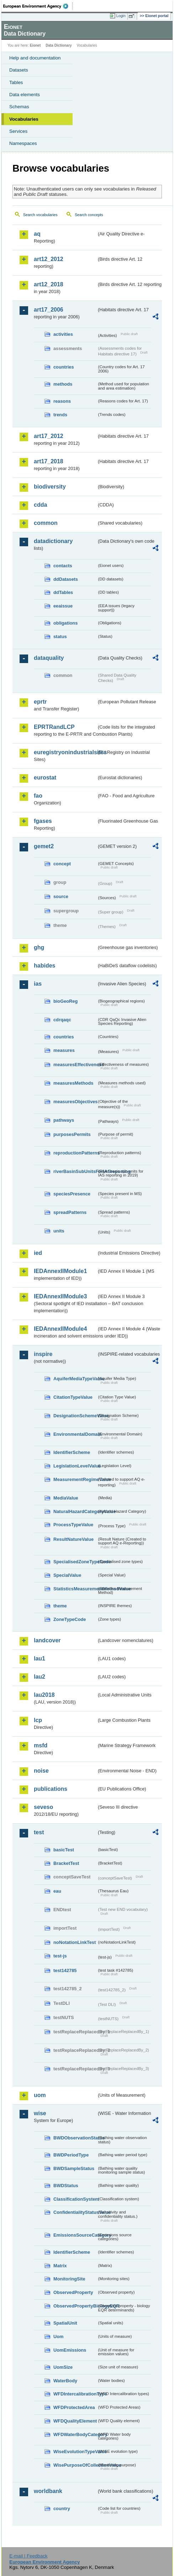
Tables (16, 82)
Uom (58, 2336)
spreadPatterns (69, 1212)
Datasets (18, 70)
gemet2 (44, 846)
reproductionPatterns (75, 1153)
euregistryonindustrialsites (65, 752)
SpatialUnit (65, 2323)
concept (62, 863)
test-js (60, 1956)
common (46, 523)
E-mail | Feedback (28, 2556)
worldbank (48, 2491)
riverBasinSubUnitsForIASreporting (75, 1171)
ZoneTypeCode (69, 1619)
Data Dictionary (59, 45)
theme (60, 1605)
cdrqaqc (62, 1019)
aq (37, 234)
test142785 (65, 1970)
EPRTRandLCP (54, 727)
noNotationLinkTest (74, 1942)
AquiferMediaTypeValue (75, 1378)
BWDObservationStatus (75, 2137)
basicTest (63, 1849)
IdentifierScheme (71, 1452)
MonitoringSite (69, 2279)
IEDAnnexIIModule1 (60, 1271)
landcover (47, 1640)
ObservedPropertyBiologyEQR (75, 2306)
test (39, 1832)
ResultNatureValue (73, 1539)
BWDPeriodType (71, 2155)
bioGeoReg (65, 1001)
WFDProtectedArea (74, 2407)
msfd (40, 1745)
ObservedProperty (73, 2292)
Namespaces (23, 143)
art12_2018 (48, 284)
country (61, 2508)
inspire (43, 1354)
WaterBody (65, 2380)
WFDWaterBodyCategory (75, 2434)
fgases (43, 821)
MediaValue (65, 1498)
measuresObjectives (75, 1101)
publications (50, 1789)
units (58, 1231)
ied (38, 1253)
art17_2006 (48, 310)
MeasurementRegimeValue (75, 1479)
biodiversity (50, 487)
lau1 (39, 1658)
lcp (38, 1720)
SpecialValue (67, 1575)
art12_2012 (48, 259)
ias (38, 984)
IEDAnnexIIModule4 (60, 1329)
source (60, 896)
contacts (62, 565)
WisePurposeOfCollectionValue (75, 2465)
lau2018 (44, 1695)
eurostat (45, 778)
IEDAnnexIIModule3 (60, 1296)
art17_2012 (48, 436)
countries (63, 367)
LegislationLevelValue (75, 1466)
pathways (63, 1120)
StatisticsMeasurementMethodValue (75, 1588)
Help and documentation (35, 58)
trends (60, 414)
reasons (62, 401)
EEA (38, 6)
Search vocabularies (40, 215)
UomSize (63, 2367)
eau (57, 1891)
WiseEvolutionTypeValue (75, 2451)
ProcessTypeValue (73, 1524)
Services (18, 131)
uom (40, 2095)
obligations (65, 623)
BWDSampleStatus (73, 2168)
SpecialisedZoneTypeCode (75, 1561)
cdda (40, 505)
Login (121, 16)
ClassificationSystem (75, 2199)
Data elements (24, 94)
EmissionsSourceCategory (75, 2235)
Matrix (60, 2265)
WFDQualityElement (75, 2421)
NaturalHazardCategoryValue (75, 1511)
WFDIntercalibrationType (75, 2394)
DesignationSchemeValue (75, 1415)
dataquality (49, 658)
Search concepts (89, 215)
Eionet (35, 45)
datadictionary (53, 541)
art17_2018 (48, 461)
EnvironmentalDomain (75, 1434)
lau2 (39, 1677)
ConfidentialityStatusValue (75, 2212)
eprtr (40, 702)
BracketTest (66, 1863)
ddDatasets (65, 579)
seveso (43, 1807)
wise (40, 2113)
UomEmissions (69, 2350)
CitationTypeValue (73, 1397)
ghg (39, 947)
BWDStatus (65, 2185)
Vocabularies (23, 119)
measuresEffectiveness (75, 1064)
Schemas (19, 106)
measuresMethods (73, 1083)
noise (41, 1771)
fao (38, 796)
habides (44, 966)
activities (63, 334)
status (60, 636)
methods (62, 384)
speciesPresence (71, 1193)
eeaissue (63, 606)
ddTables (63, 592)
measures (64, 1050)
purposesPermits (72, 1134)
